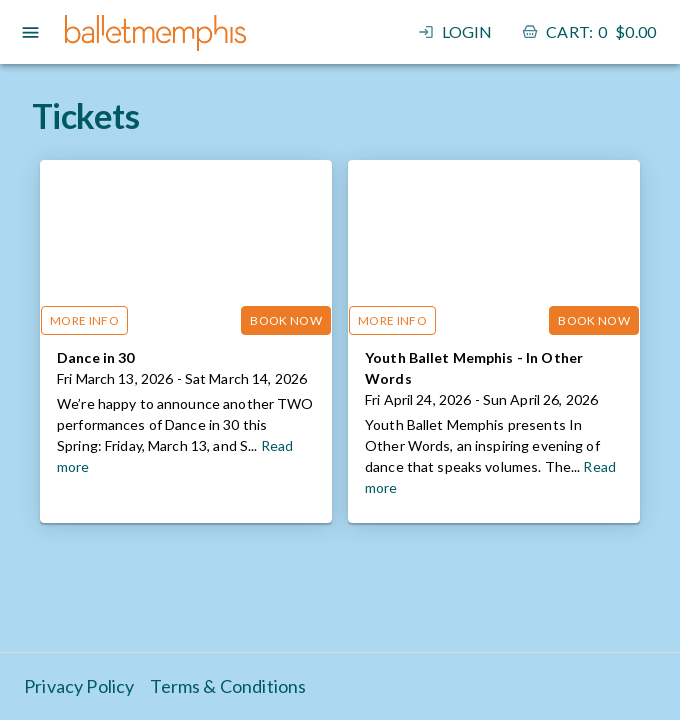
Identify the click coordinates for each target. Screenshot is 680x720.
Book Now (286, 320)
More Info (84, 320)
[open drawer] (30, 32)
